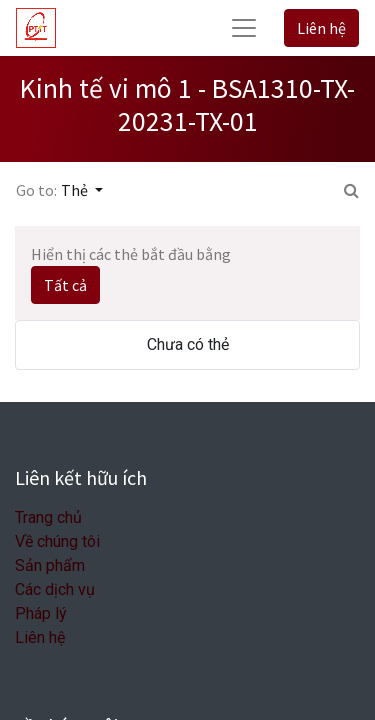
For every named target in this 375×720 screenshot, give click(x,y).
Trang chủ (48, 517)
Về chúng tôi (57, 541)
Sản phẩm (50, 565)
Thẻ (76, 190)
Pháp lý (41, 613)
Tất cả (65, 285)
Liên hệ (321, 28)
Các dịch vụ (55, 589)
